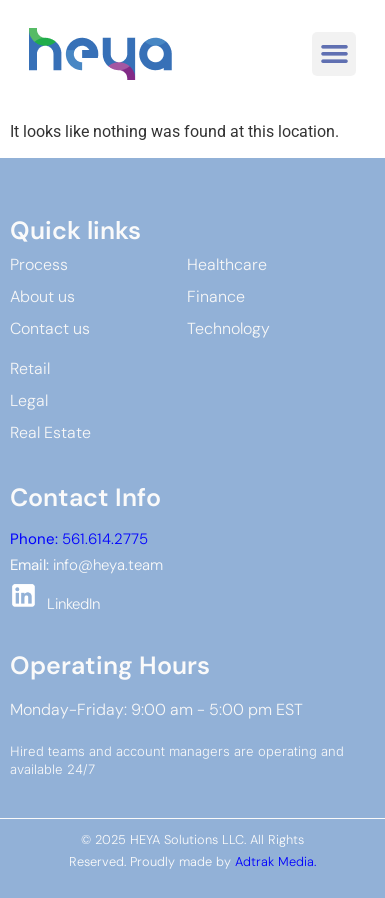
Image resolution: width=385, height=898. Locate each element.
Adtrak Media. (275, 861)
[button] (334, 54)
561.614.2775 (79, 539)
